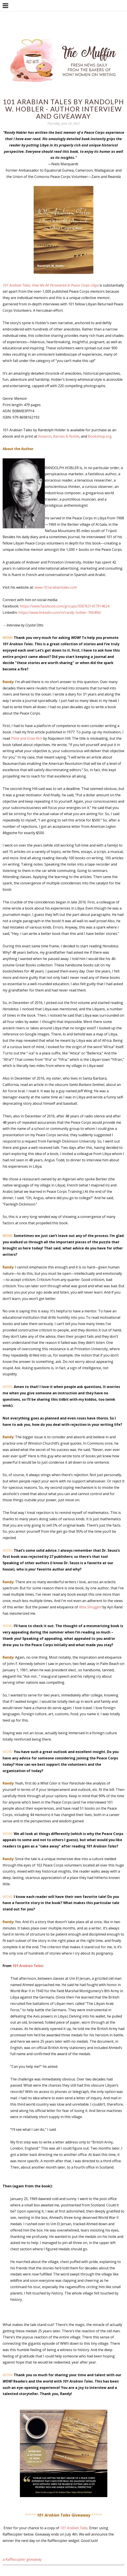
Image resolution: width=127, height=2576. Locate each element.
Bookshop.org (99, 436)
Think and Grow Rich (26, 738)
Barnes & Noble (66, 436)
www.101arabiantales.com (56, 587)
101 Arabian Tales (74, 2528)
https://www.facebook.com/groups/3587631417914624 (64, 606)
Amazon (44, 436)
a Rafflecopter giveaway (22, 2559)
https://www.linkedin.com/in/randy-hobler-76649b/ (59, 612)
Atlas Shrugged (90, 1607)
